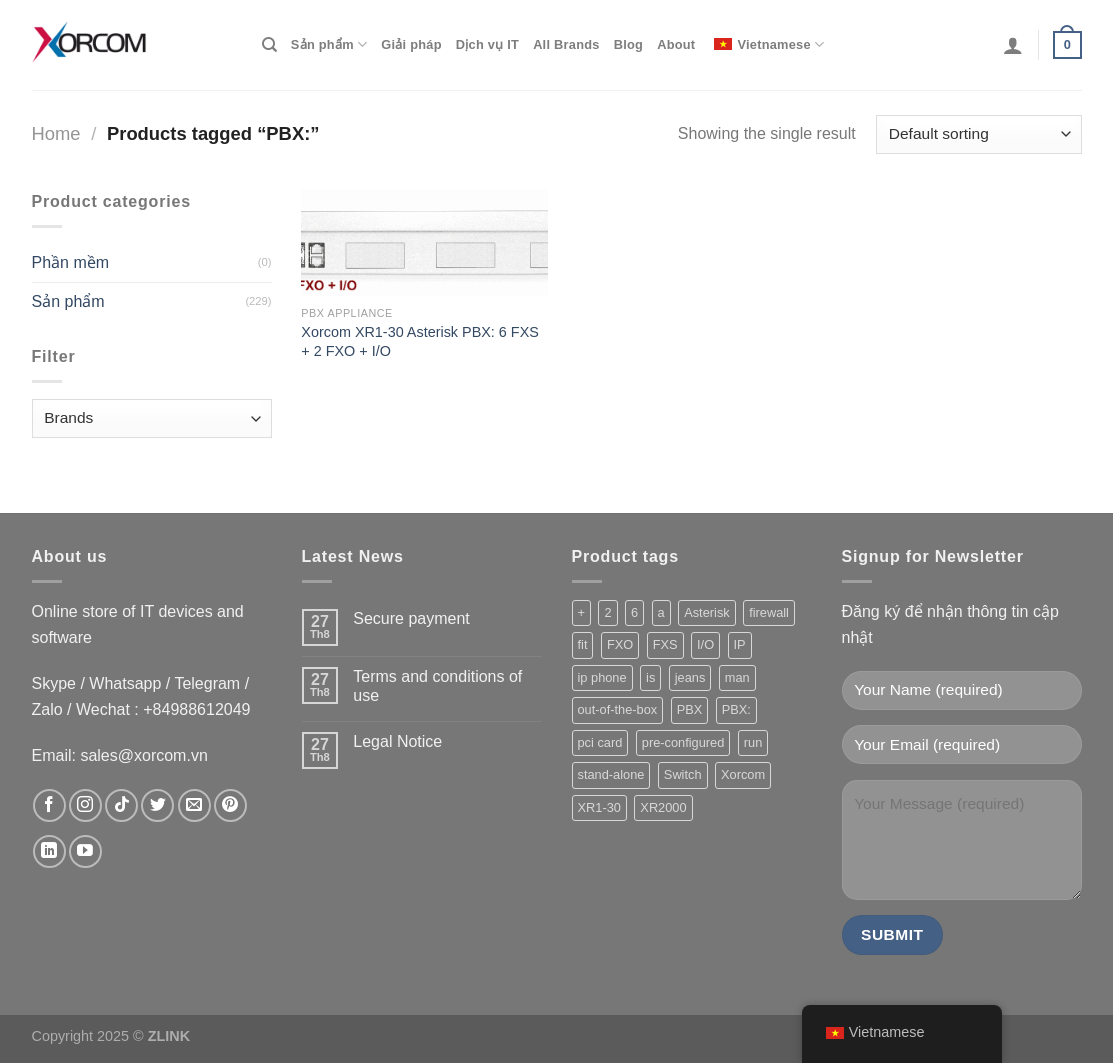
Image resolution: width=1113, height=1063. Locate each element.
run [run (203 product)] (753, 742)
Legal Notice (397, 741)
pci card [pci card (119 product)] (600, 742)
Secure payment (411, 618)
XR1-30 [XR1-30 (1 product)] (599, 807)
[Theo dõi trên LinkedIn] (49, 851)
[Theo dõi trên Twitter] (157, 805)
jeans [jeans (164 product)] (690, 677)
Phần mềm (71, 262)
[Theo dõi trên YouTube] (85, 851)
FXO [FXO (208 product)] (620, 644)
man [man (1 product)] (737, 677)
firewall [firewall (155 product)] (769, 612)
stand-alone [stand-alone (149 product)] (611, 774)
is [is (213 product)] (650, 677)
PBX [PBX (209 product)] (690, 709)
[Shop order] (978, 134)
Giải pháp (411, 44)
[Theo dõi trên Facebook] (49, 805)
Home (56, 133)
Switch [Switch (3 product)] (683, 774)
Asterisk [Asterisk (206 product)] (707, 612)
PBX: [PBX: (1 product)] (736, 709)
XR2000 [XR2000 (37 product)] (663, 807)
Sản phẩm (329, 44)
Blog (628, 44)
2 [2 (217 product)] (607, 612)
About (676, 44)
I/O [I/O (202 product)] (705, 644)
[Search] (269, 45)
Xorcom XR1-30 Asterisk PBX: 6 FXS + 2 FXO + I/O (420, 341)
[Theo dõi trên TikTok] (121, 805)
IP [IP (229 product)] (740, 644)
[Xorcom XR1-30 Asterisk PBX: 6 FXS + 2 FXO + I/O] (424, 242)
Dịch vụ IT (487, 44)
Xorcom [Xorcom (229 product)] (743, 774)
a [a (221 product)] (661, 612)
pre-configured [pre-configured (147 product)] (683, 742)
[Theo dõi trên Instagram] (85, 805)
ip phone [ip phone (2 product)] (602, 677)
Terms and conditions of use (437, 686)
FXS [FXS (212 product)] (665, 644)
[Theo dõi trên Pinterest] (230, 805)
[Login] (1013, 45)
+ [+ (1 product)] (581, 612)
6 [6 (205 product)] (634, 612)
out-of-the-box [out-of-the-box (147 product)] (618, 709)
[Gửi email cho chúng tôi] (194, 805)
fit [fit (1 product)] (583, 644)
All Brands (566, 44)
